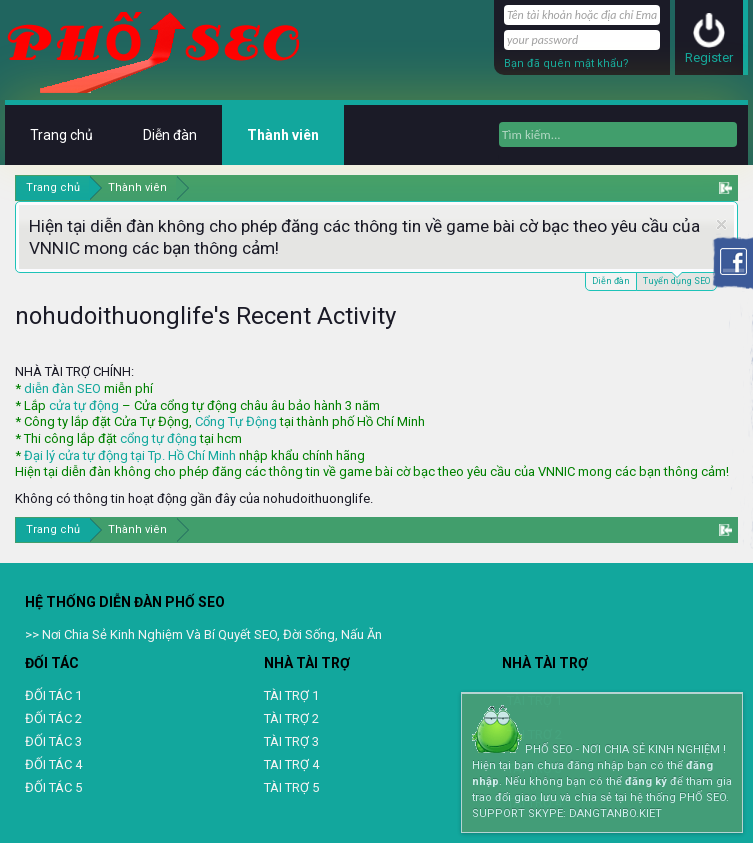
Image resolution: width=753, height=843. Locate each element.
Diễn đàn (611, 281)
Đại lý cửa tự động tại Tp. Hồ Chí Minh (130, 455)
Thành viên (283, 135)
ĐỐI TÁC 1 (53, 695)
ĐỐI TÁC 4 (53, 764)
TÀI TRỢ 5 (291, 787)
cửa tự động (84, 405)
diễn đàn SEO (62, 388)
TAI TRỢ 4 (291, 764)
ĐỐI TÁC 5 (53, 787)
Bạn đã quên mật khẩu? (566, 63)
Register (709, 57)
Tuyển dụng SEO (676, 279)
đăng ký (646, 781)
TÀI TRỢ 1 (291, 695)
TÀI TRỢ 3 (291, 741)
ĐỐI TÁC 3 (53, 741)
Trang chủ (61, 135)
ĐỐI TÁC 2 (53, 718)
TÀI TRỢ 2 (291, 718)
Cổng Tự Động (236, 421)
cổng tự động (158, 438)
